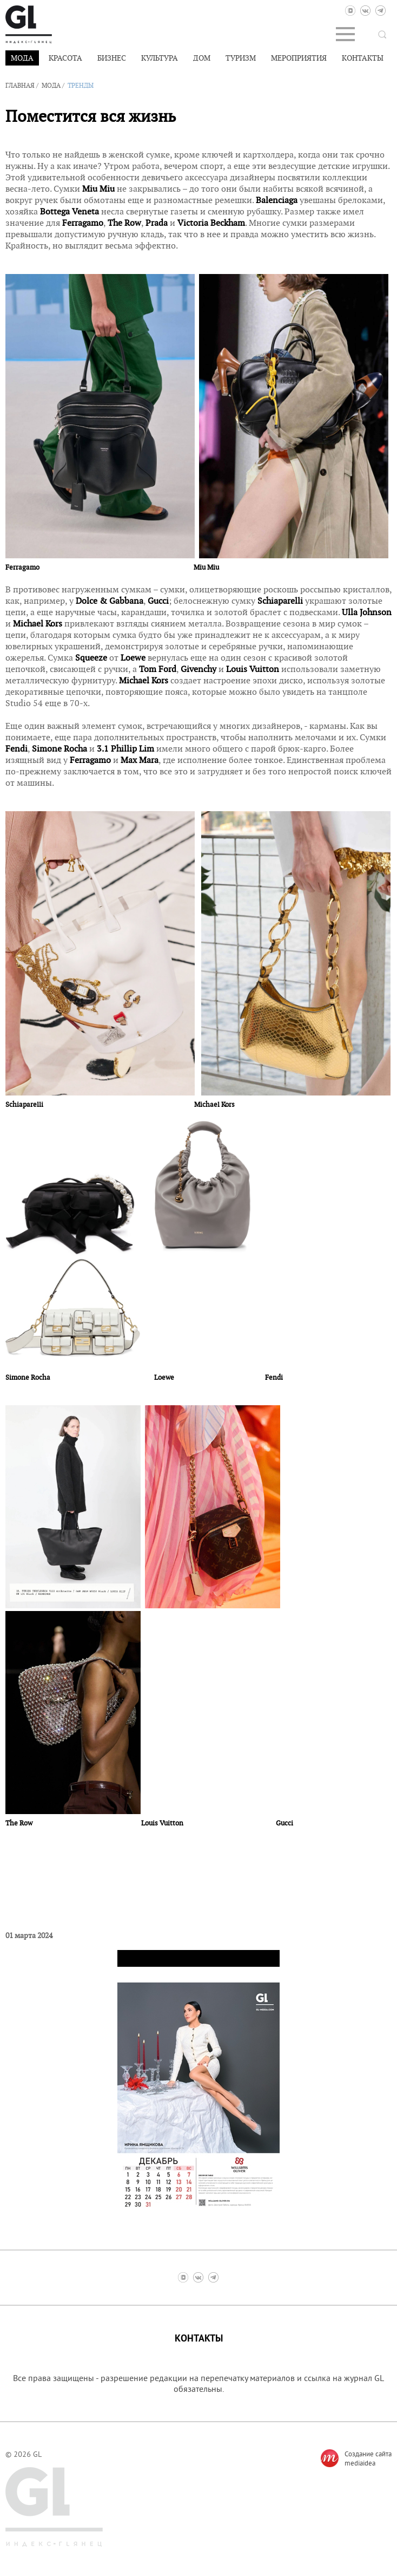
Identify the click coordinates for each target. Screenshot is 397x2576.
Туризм (241, 58)
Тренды (81, 85)
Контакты (362, 58)
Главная (20, 85)
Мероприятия (299, 58)
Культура (159, 58)
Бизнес (111, 58)
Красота (65, 58)
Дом (201, 58)
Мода (22, 58)
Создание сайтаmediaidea (368, 2458)
